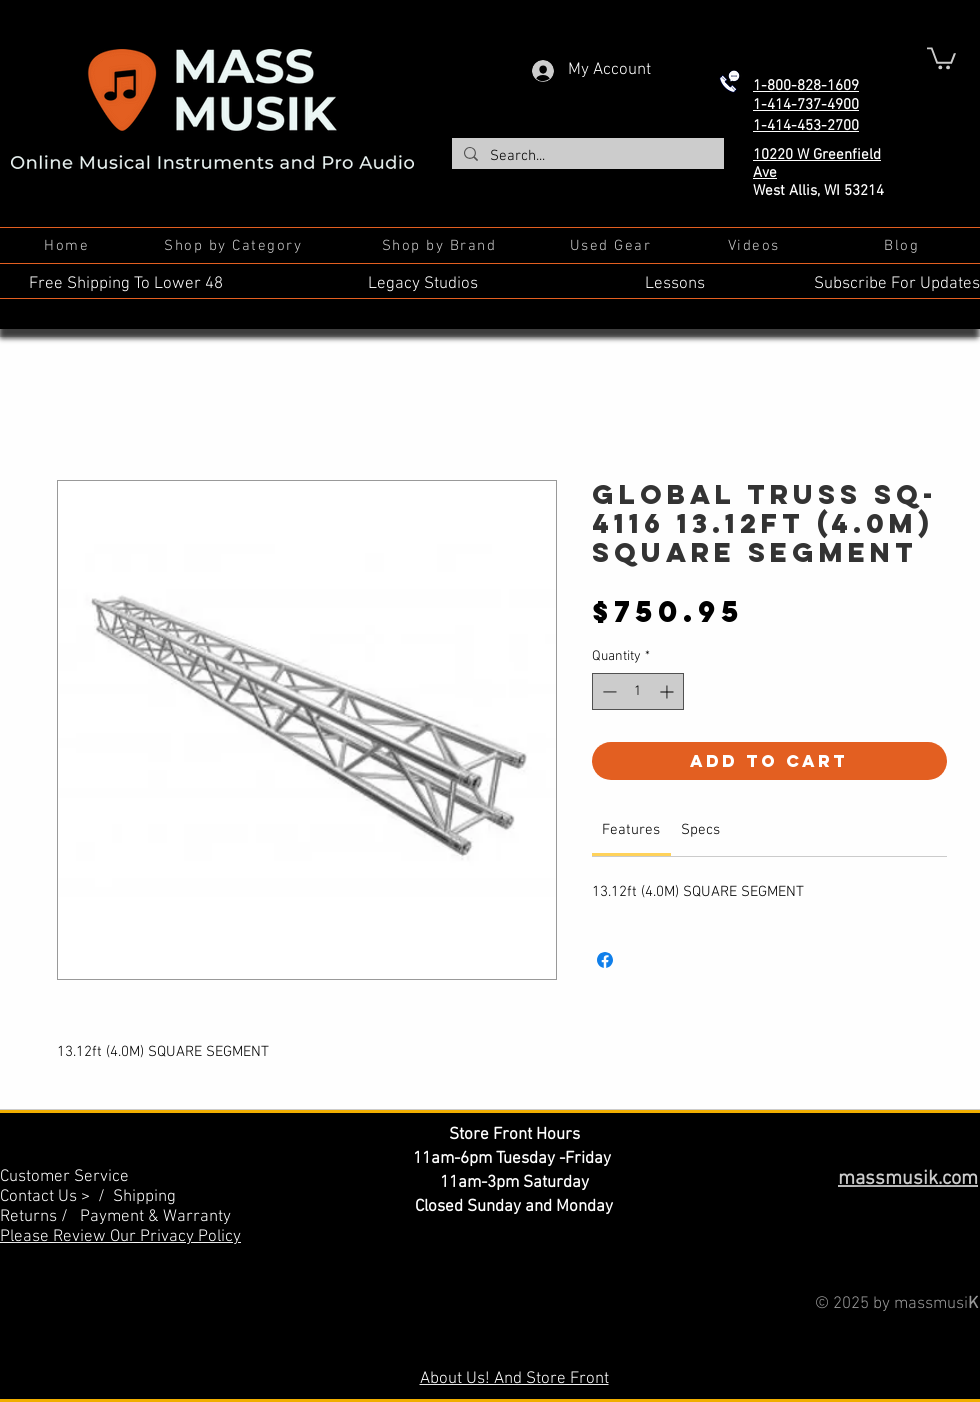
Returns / (40, 1217)
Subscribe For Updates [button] (897, 284)
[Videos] (755, 246)
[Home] (68, 246)
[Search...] (586, 156)
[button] (941, 57)
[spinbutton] (638, 691)
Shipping (144, 1197)
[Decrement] (607, 691)
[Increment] (668, 691)
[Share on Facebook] (605, 960)
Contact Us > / (56, 1197)
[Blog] (903, 246)
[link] (631, 830)
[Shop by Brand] (441, 246)
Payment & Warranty (155, 1217)
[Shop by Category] (235, 246)
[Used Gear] (612, 246)
